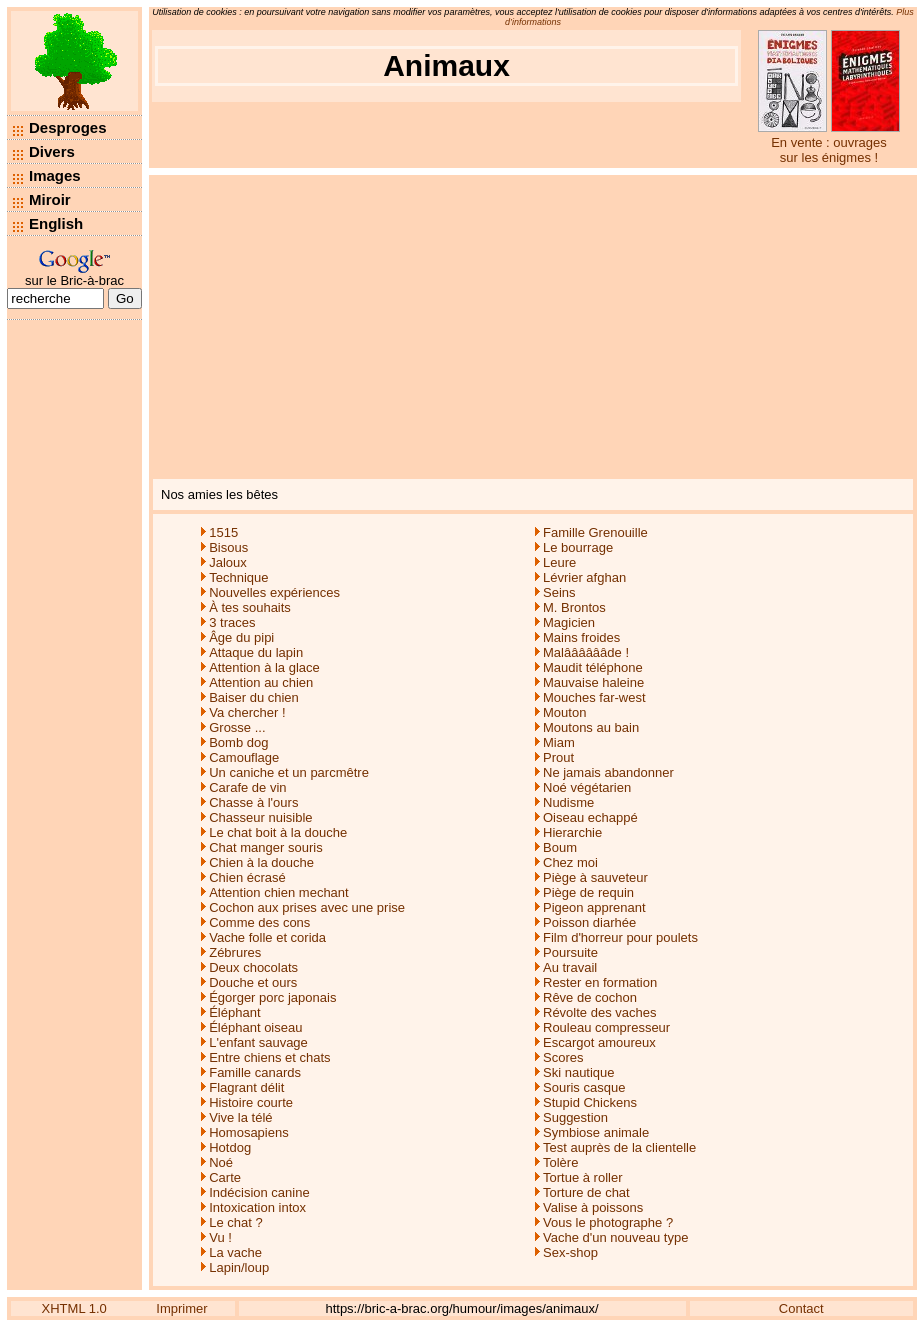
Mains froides (581, 637)
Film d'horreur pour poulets (620, 937)
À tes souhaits (250, 607)
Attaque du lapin (256, 652)
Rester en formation (600, 982)
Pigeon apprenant (594, 907)
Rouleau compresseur (606, 1027)
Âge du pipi (241, 637)
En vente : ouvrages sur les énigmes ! (829, 150)
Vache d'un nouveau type (615, 1237)
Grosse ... (237, 727)
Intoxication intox (257, 1207)
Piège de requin (588, 892)
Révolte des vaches (599, 1012)
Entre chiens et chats (269, 1057)
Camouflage (244, 757)
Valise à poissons (593, 1207)
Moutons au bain (591, 727)
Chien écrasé (247, 877)
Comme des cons (259, 922)
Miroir (50, 199)
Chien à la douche (261, 862)
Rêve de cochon (590, 997)
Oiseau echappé (590, 817)
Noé (221, 1162)
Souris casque (584, 1087)
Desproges (68, 127)
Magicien (569, 622)
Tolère (560, 1162)
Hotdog (230, 1147)
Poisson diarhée (589, 922)
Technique (238, 577)
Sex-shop (570, 1252)
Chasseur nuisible (260, 817)
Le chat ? (236, 1222)
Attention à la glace (264, 667)
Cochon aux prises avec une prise (307, 907)
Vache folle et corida (267, 937)
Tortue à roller (582, 1177)
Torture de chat (586, 1192)
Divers (52, 151)
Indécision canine (259, 1192)
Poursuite (570, 952)
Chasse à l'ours (253, 802)
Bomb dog (238, 742)
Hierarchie (572, 832)
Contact (801, 1308)
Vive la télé (240, 1117)
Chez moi (570, 862)
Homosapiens (249, 1132)
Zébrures (235, 952)
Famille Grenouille (595, 532)
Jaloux (228, 562)
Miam (559, 742)
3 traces (232, 622)
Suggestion (575, 1117)
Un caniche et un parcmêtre (289, 772)
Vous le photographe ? (608, 1222)
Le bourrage (578, 547)
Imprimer (181, 1308)
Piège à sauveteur (595, 877)
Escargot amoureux (599, 1042)
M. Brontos (574, 607)
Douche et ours (253, 982)
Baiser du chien (254, 697)
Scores (563, 1057)
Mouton (564, 712)
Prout (558, 757)
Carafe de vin (247, 787)
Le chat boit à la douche (278, 832)
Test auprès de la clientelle (619, 1147)
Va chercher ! (247, 712)
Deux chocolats (253, 967)
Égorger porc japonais (272, 997)
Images (55, 175)
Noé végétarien (587, 787)
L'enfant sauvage (258, 1042)
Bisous (228, 547)
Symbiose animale (596, 1132)
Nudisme (568, 802)
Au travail (570, 967)
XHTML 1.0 (74, 1308)
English (56, 223)
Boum (560, 847)
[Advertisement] (533, 325)
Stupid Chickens (590, 1102)
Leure (559, 562)
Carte (225, 1177)
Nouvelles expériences (274, 592)
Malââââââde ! (586, 652)
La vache (235, 1252)
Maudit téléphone (593, 667)
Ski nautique (579, 1072)
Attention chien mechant (278, 892)
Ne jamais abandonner (608, 772)
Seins (559, 592)
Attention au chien (261, 682)
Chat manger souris (265, 847)
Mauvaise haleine (593, 682)
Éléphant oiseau (255, 1027)
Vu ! (220, 1237)
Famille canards (255, 1072)
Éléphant (234, 1012)
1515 (223, 532)
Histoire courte (251, 1102)
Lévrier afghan (584, 577)
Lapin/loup (239, 1267)
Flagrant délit (246, 1087)
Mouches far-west (594, 697)
